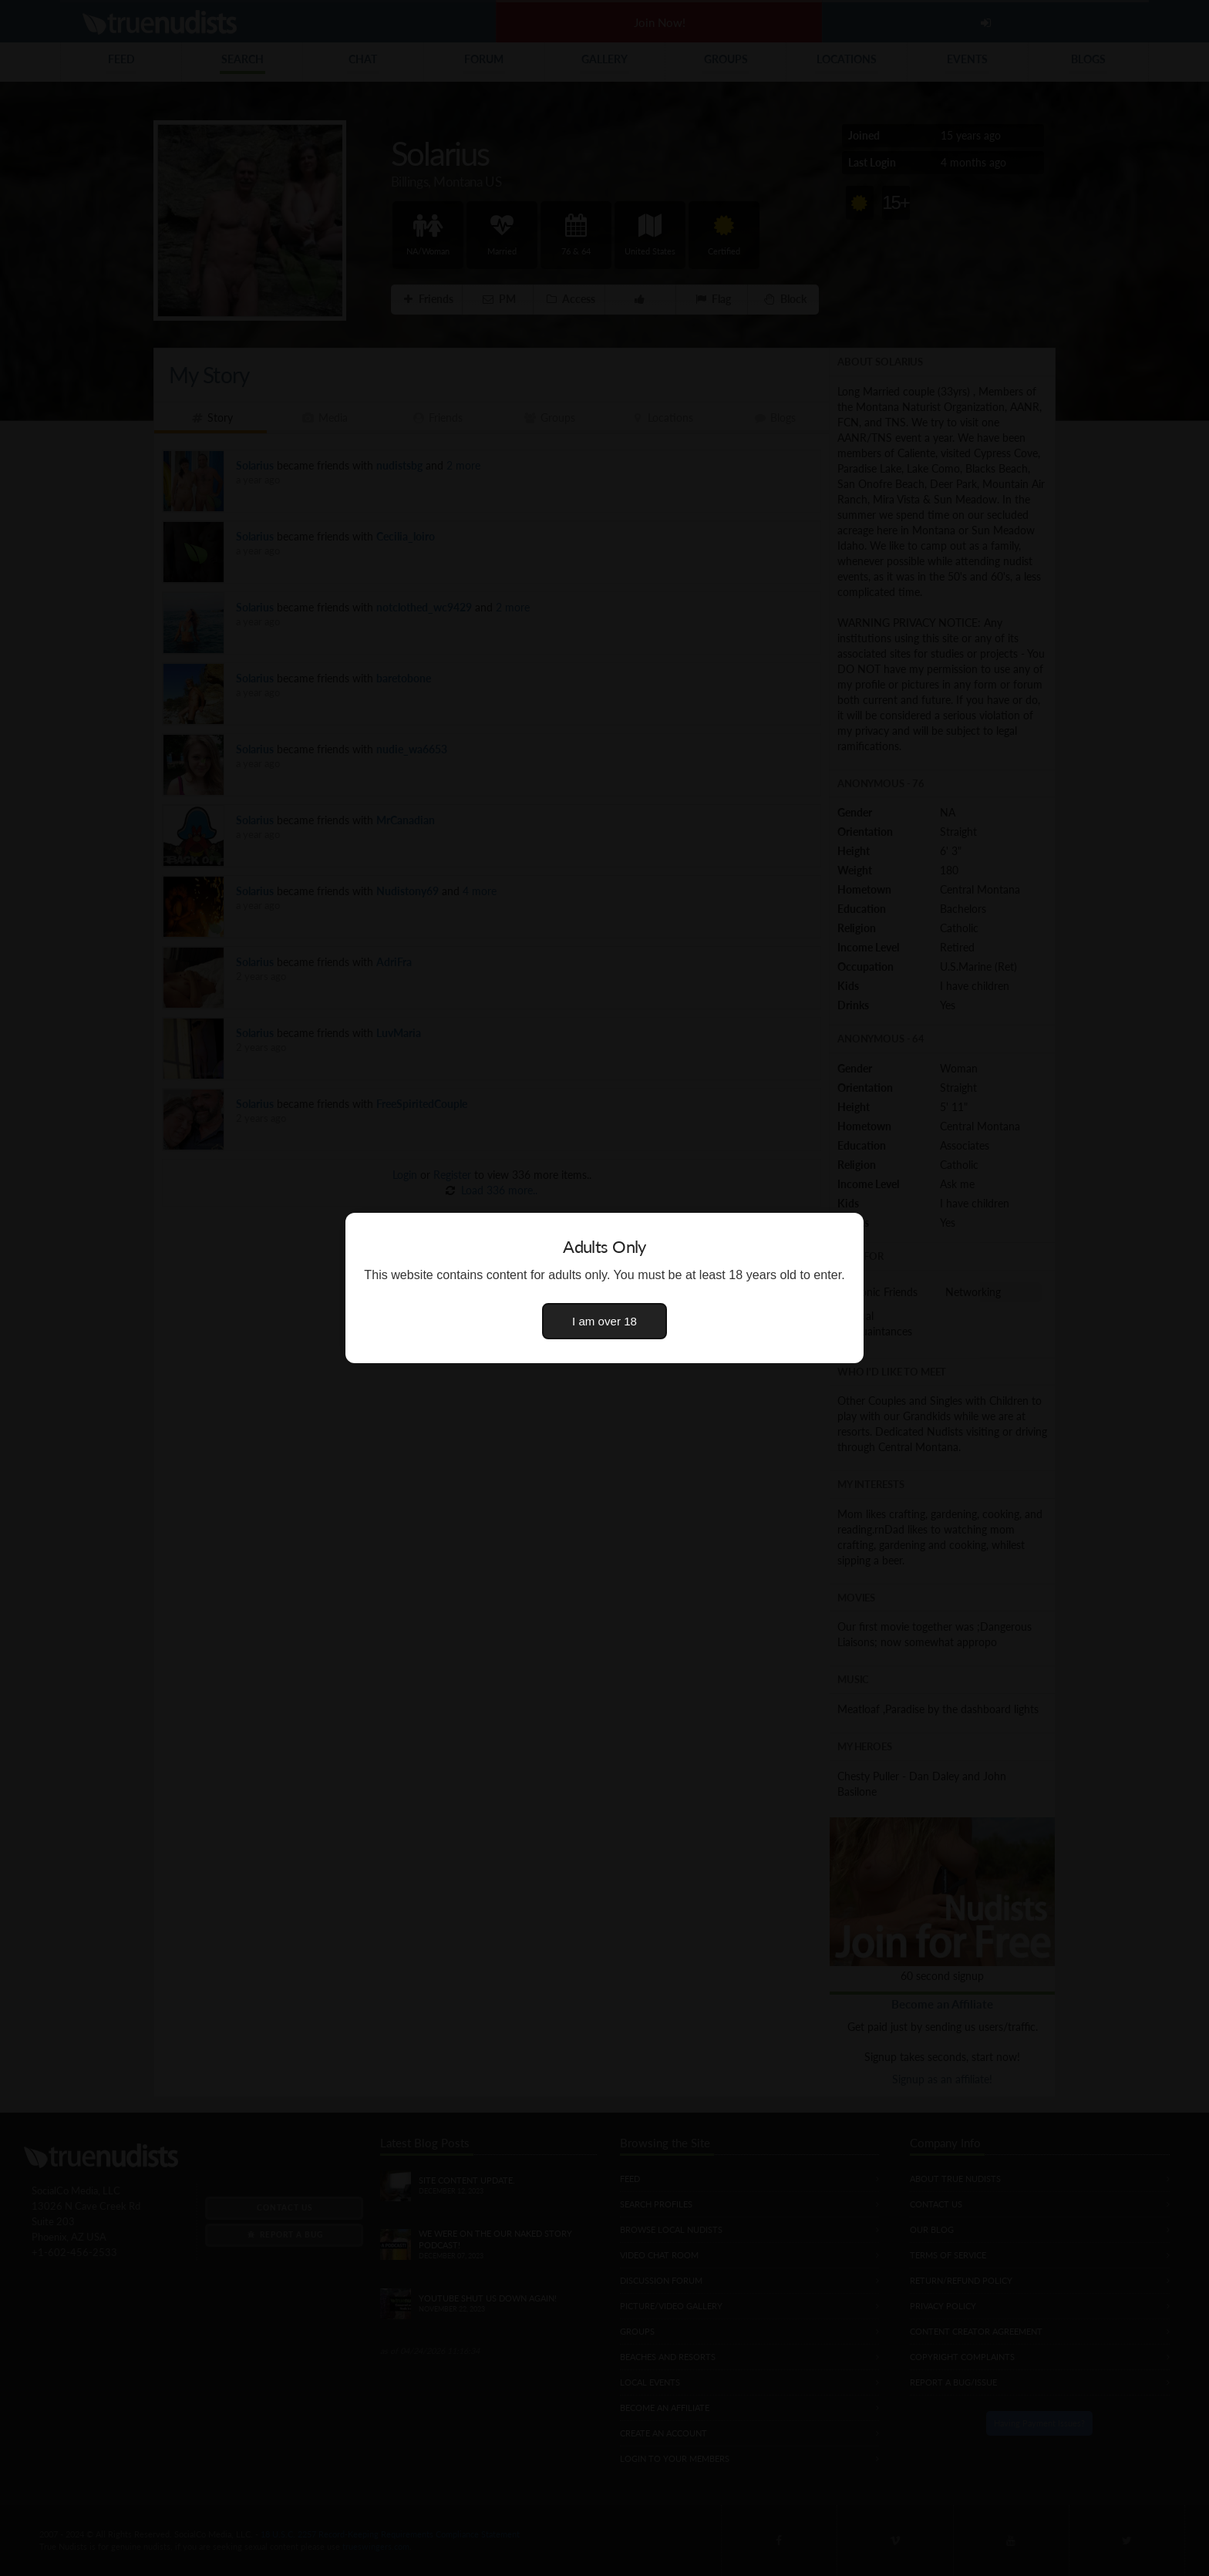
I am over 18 (604, 1321)
